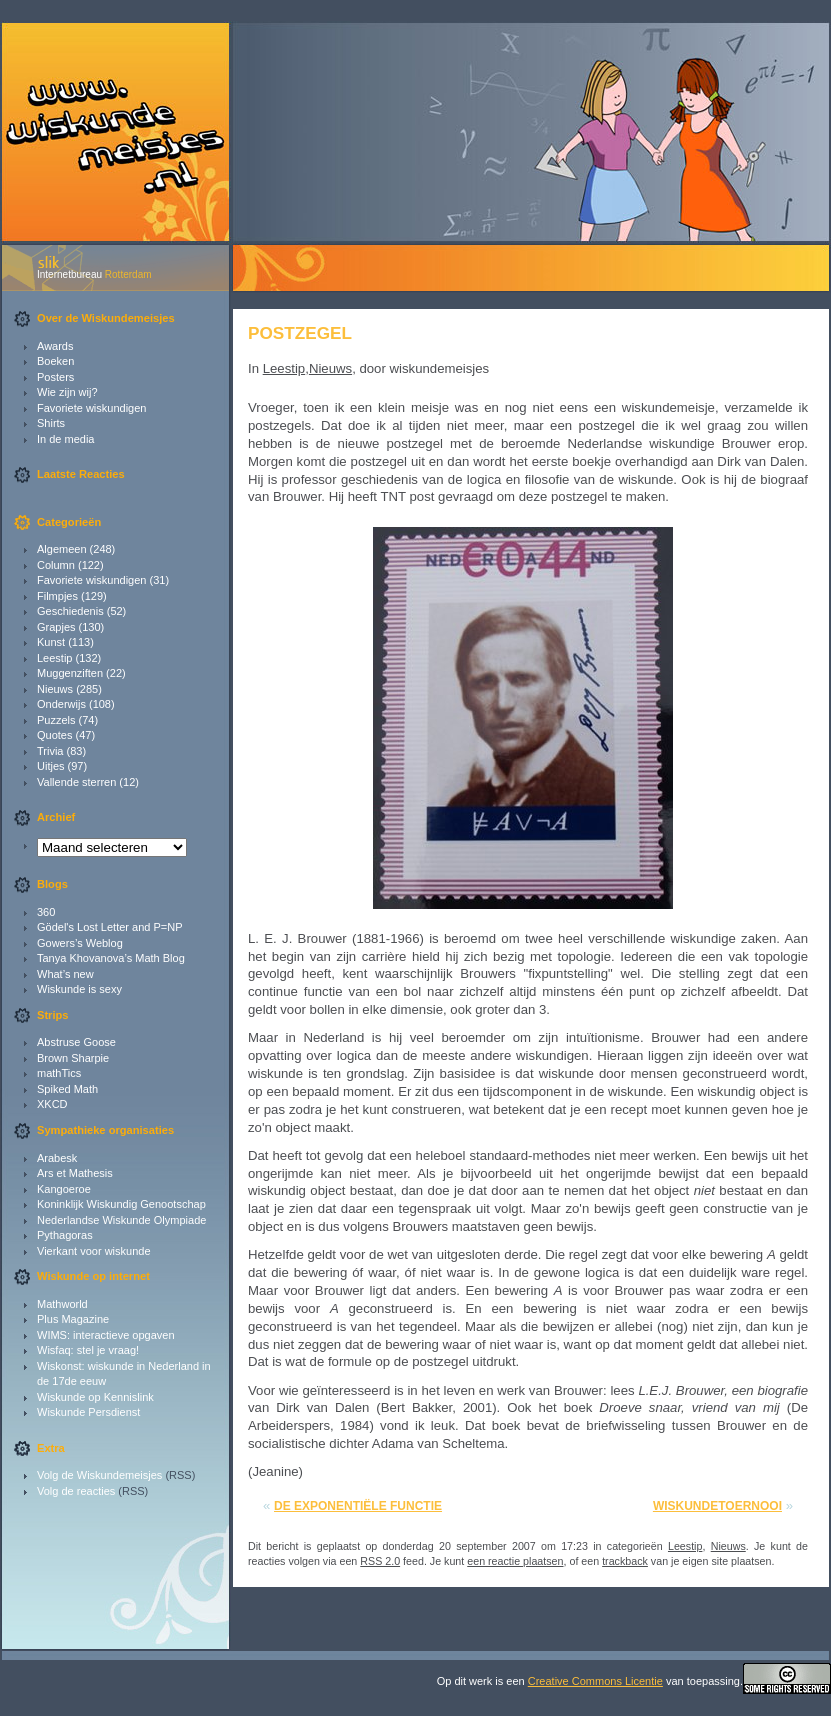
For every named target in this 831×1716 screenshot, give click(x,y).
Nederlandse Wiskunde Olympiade (121, 1220)
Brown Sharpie (73, 1058)
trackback (625, 1561)
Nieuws (55, 689)
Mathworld (62, 1304)
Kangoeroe (64, 1189)
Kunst (51, 642)
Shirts (51, 423)
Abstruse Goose (76, 1042)
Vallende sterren (76, 782)
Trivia (50, 751)
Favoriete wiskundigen (91, 408)
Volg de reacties (76, 1491)
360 (46, 912)
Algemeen (62, 549)
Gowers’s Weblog (80, 943)
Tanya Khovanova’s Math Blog (111, 958)
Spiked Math (67, 1089)
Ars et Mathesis (75, 1173)
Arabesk (57, 1158)
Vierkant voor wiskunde (94, 1251)
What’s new (65, 974)
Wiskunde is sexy (79, 989)
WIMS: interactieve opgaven (106, 1335)
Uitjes (51, 766)
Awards (55, 346)
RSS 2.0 (380, 1561)
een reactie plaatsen (515, 1561)
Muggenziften (70, 673)
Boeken (55, 361)
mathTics (59, 1073)
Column (56, 565)
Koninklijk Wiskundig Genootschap (121, 1204)
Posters (55, 377)
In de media (65, 439)
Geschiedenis (70, 611)
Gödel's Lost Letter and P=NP (110, 927)
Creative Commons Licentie (595, 1681)
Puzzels (56, 720)
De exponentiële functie (358, 1506)
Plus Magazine (73, 1319)
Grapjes (56, 627)
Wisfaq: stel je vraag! (88, 1350)
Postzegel (300, 333)
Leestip (54, 658)
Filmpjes (57, 596)
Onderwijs (61, 704)
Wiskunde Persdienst (88, 1412)
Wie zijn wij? (67, 392)
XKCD (52, 1104)
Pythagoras (65, 1235)
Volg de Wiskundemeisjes (99, 1475)
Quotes (54, 735)
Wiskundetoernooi (717, 1506)
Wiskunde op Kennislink (95, 1397)
